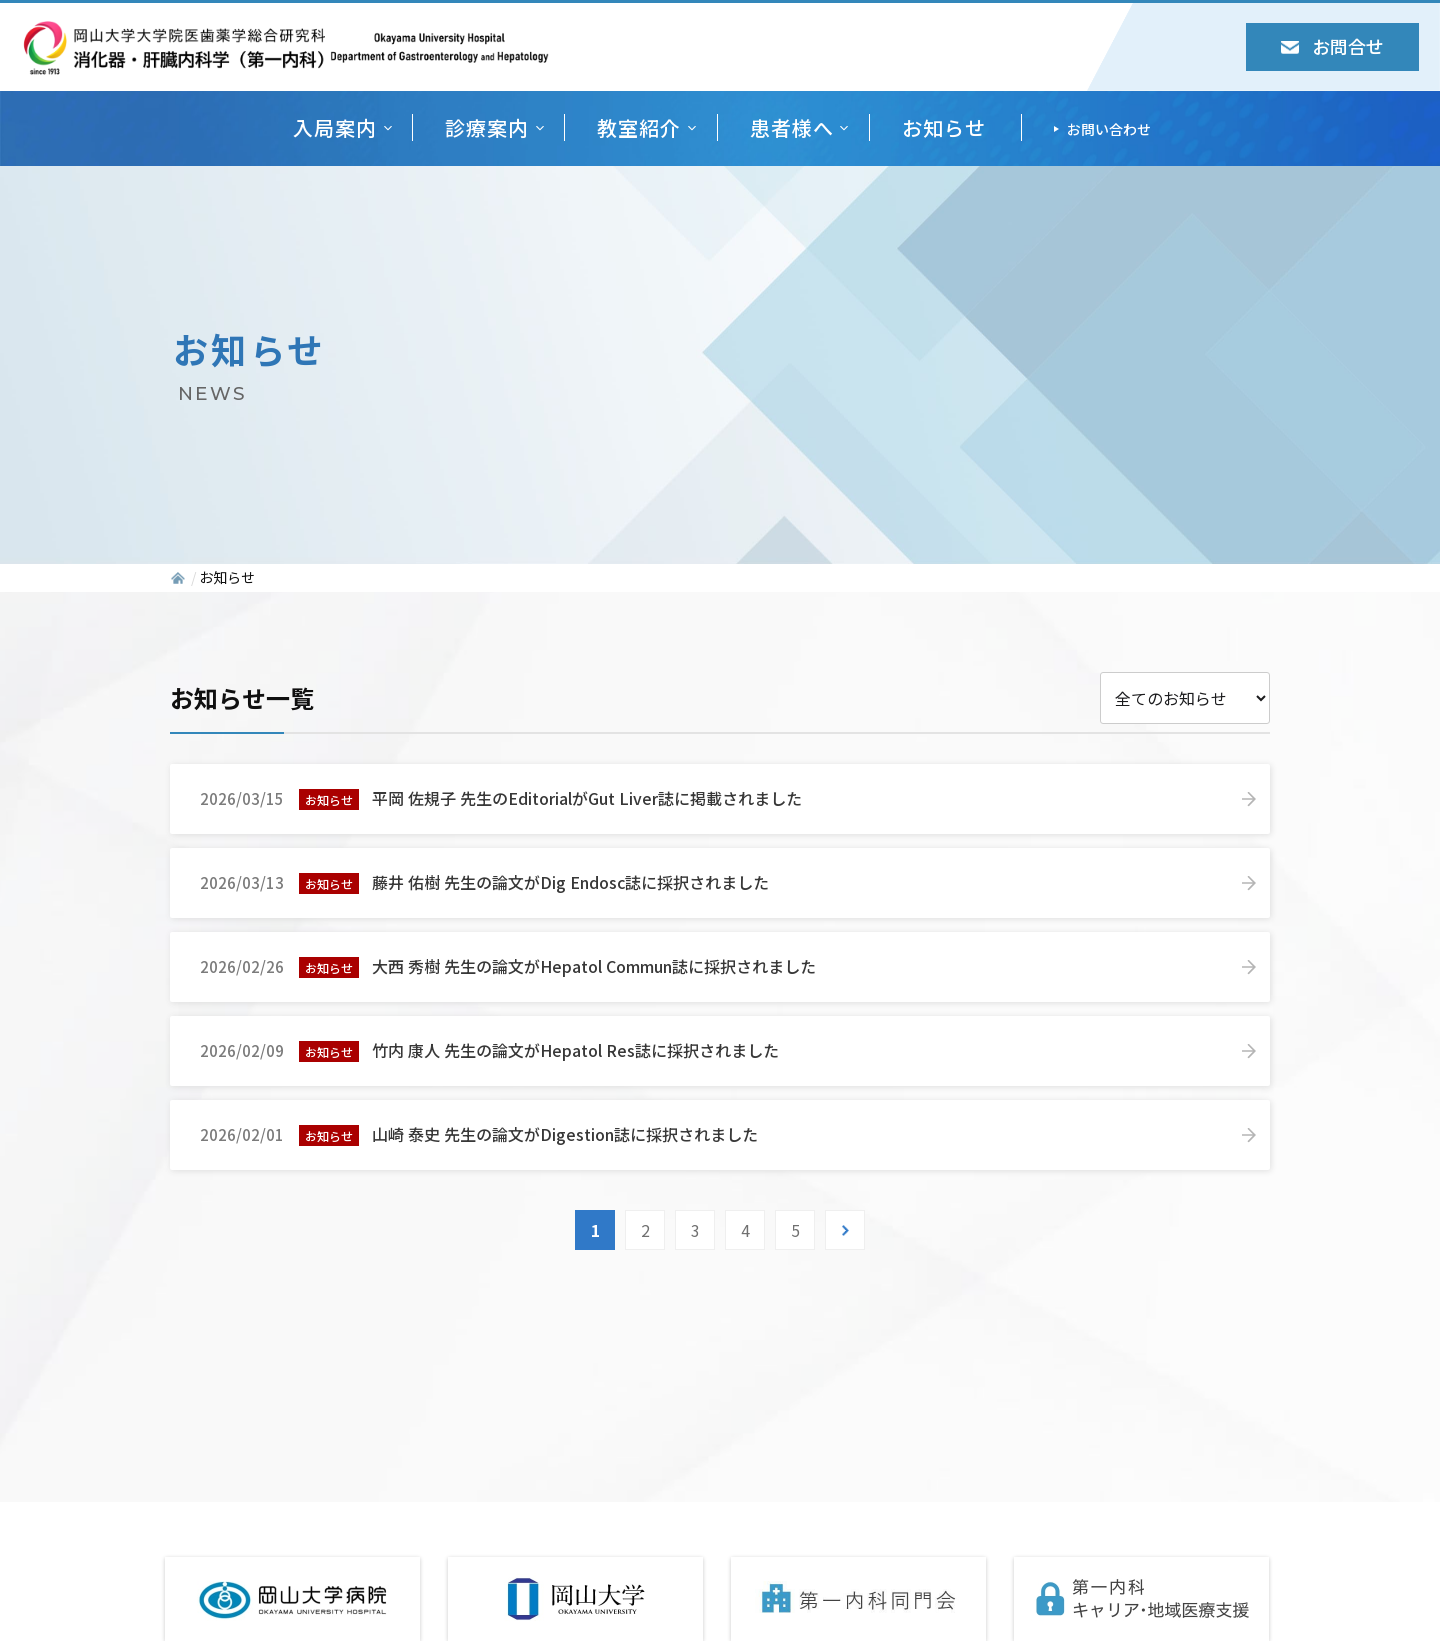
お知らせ (944, 127)
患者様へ (792, 127)
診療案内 (487, 127)
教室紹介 (639, 127)
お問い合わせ (1109, 129)
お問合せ (1332, 46)
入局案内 (335, 127)
